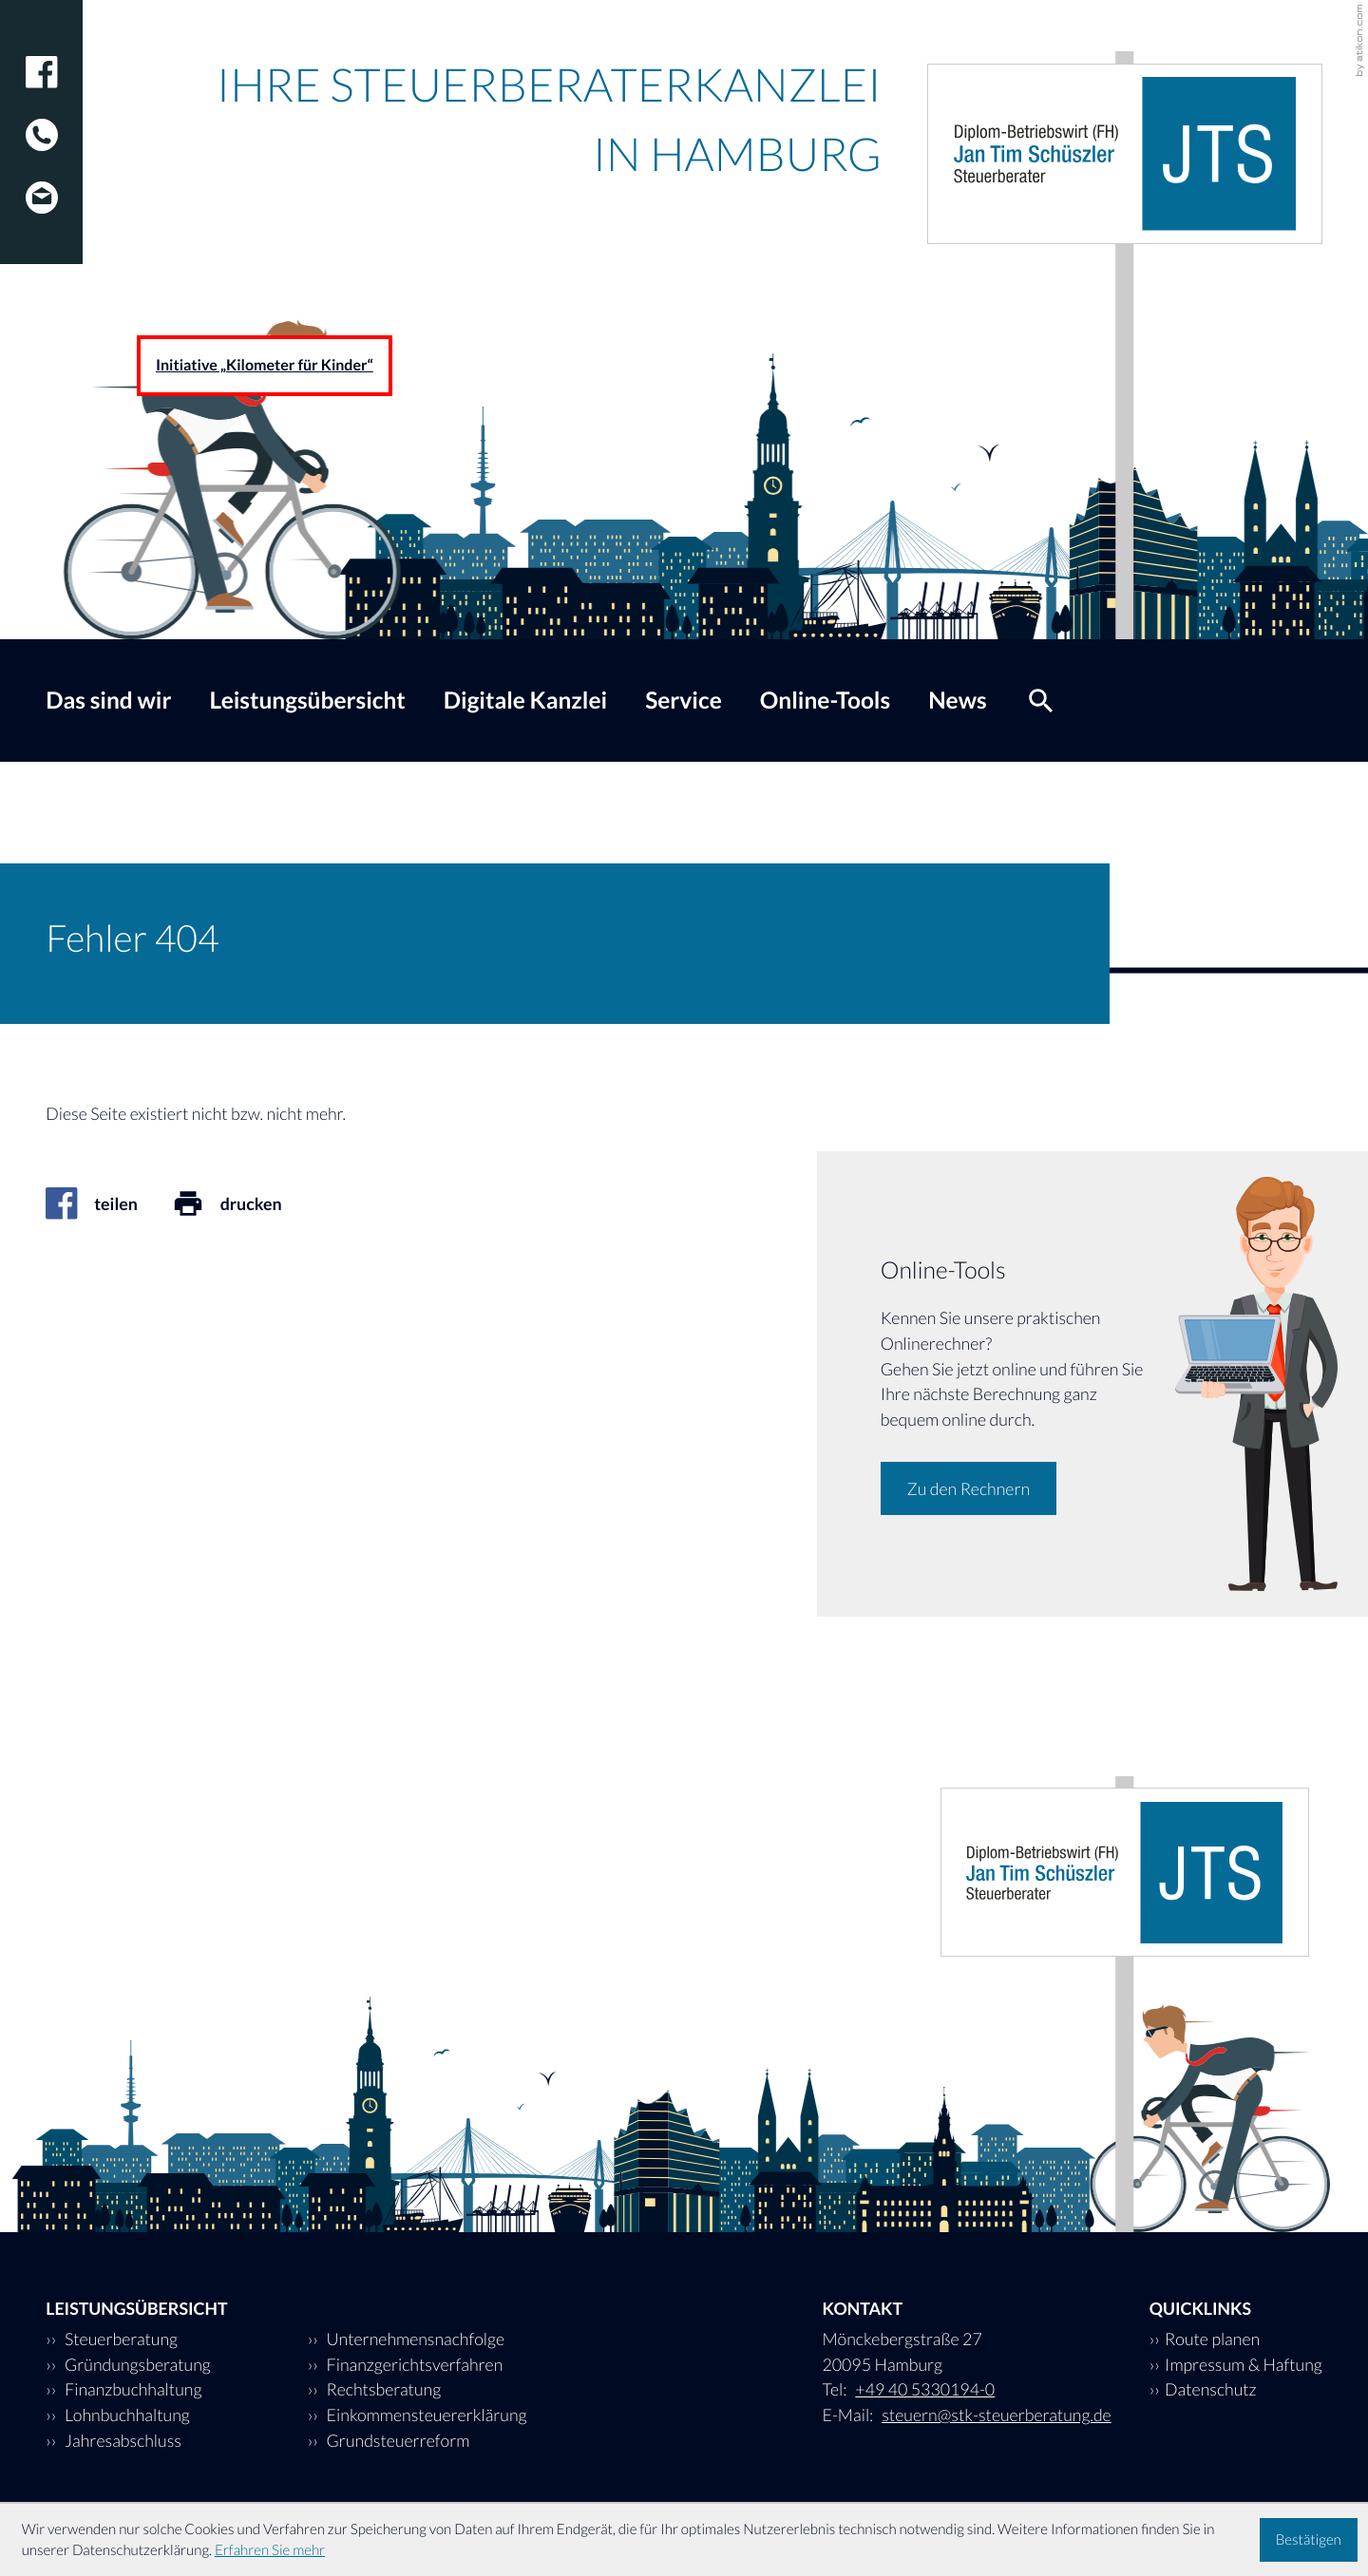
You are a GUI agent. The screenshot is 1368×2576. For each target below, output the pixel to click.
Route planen (1212, 2338)
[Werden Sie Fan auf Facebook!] (42, 72)
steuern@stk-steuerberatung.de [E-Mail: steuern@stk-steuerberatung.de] (996, 2414)
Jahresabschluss (121, 2440)
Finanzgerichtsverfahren (413, 2364)
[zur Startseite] (1124, 154)
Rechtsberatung (382, 2388)
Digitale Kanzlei (525, 700)
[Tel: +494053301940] (42, 119)
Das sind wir (108, 700)
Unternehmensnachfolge (413, 2338)
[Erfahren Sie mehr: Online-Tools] (968, 1488)
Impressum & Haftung (1243, 2364)
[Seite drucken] (244, 1203)
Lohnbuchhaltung (126, 2414)
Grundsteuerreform (396, 2440)
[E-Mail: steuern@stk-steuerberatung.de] (42, 182)
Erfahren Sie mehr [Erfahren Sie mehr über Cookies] (270, 2550)
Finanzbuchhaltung (132, 2388)
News (957, 700)
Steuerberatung (120, 2338)
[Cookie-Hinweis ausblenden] (1309, 2540)
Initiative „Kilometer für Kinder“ (264, 365)
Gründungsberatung (136, 2364)
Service (683, 700)
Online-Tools (825, 700)
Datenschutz (1211, 2388)
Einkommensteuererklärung (425, 2414)
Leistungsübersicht (307, 700)
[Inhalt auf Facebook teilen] (108, 1203)
